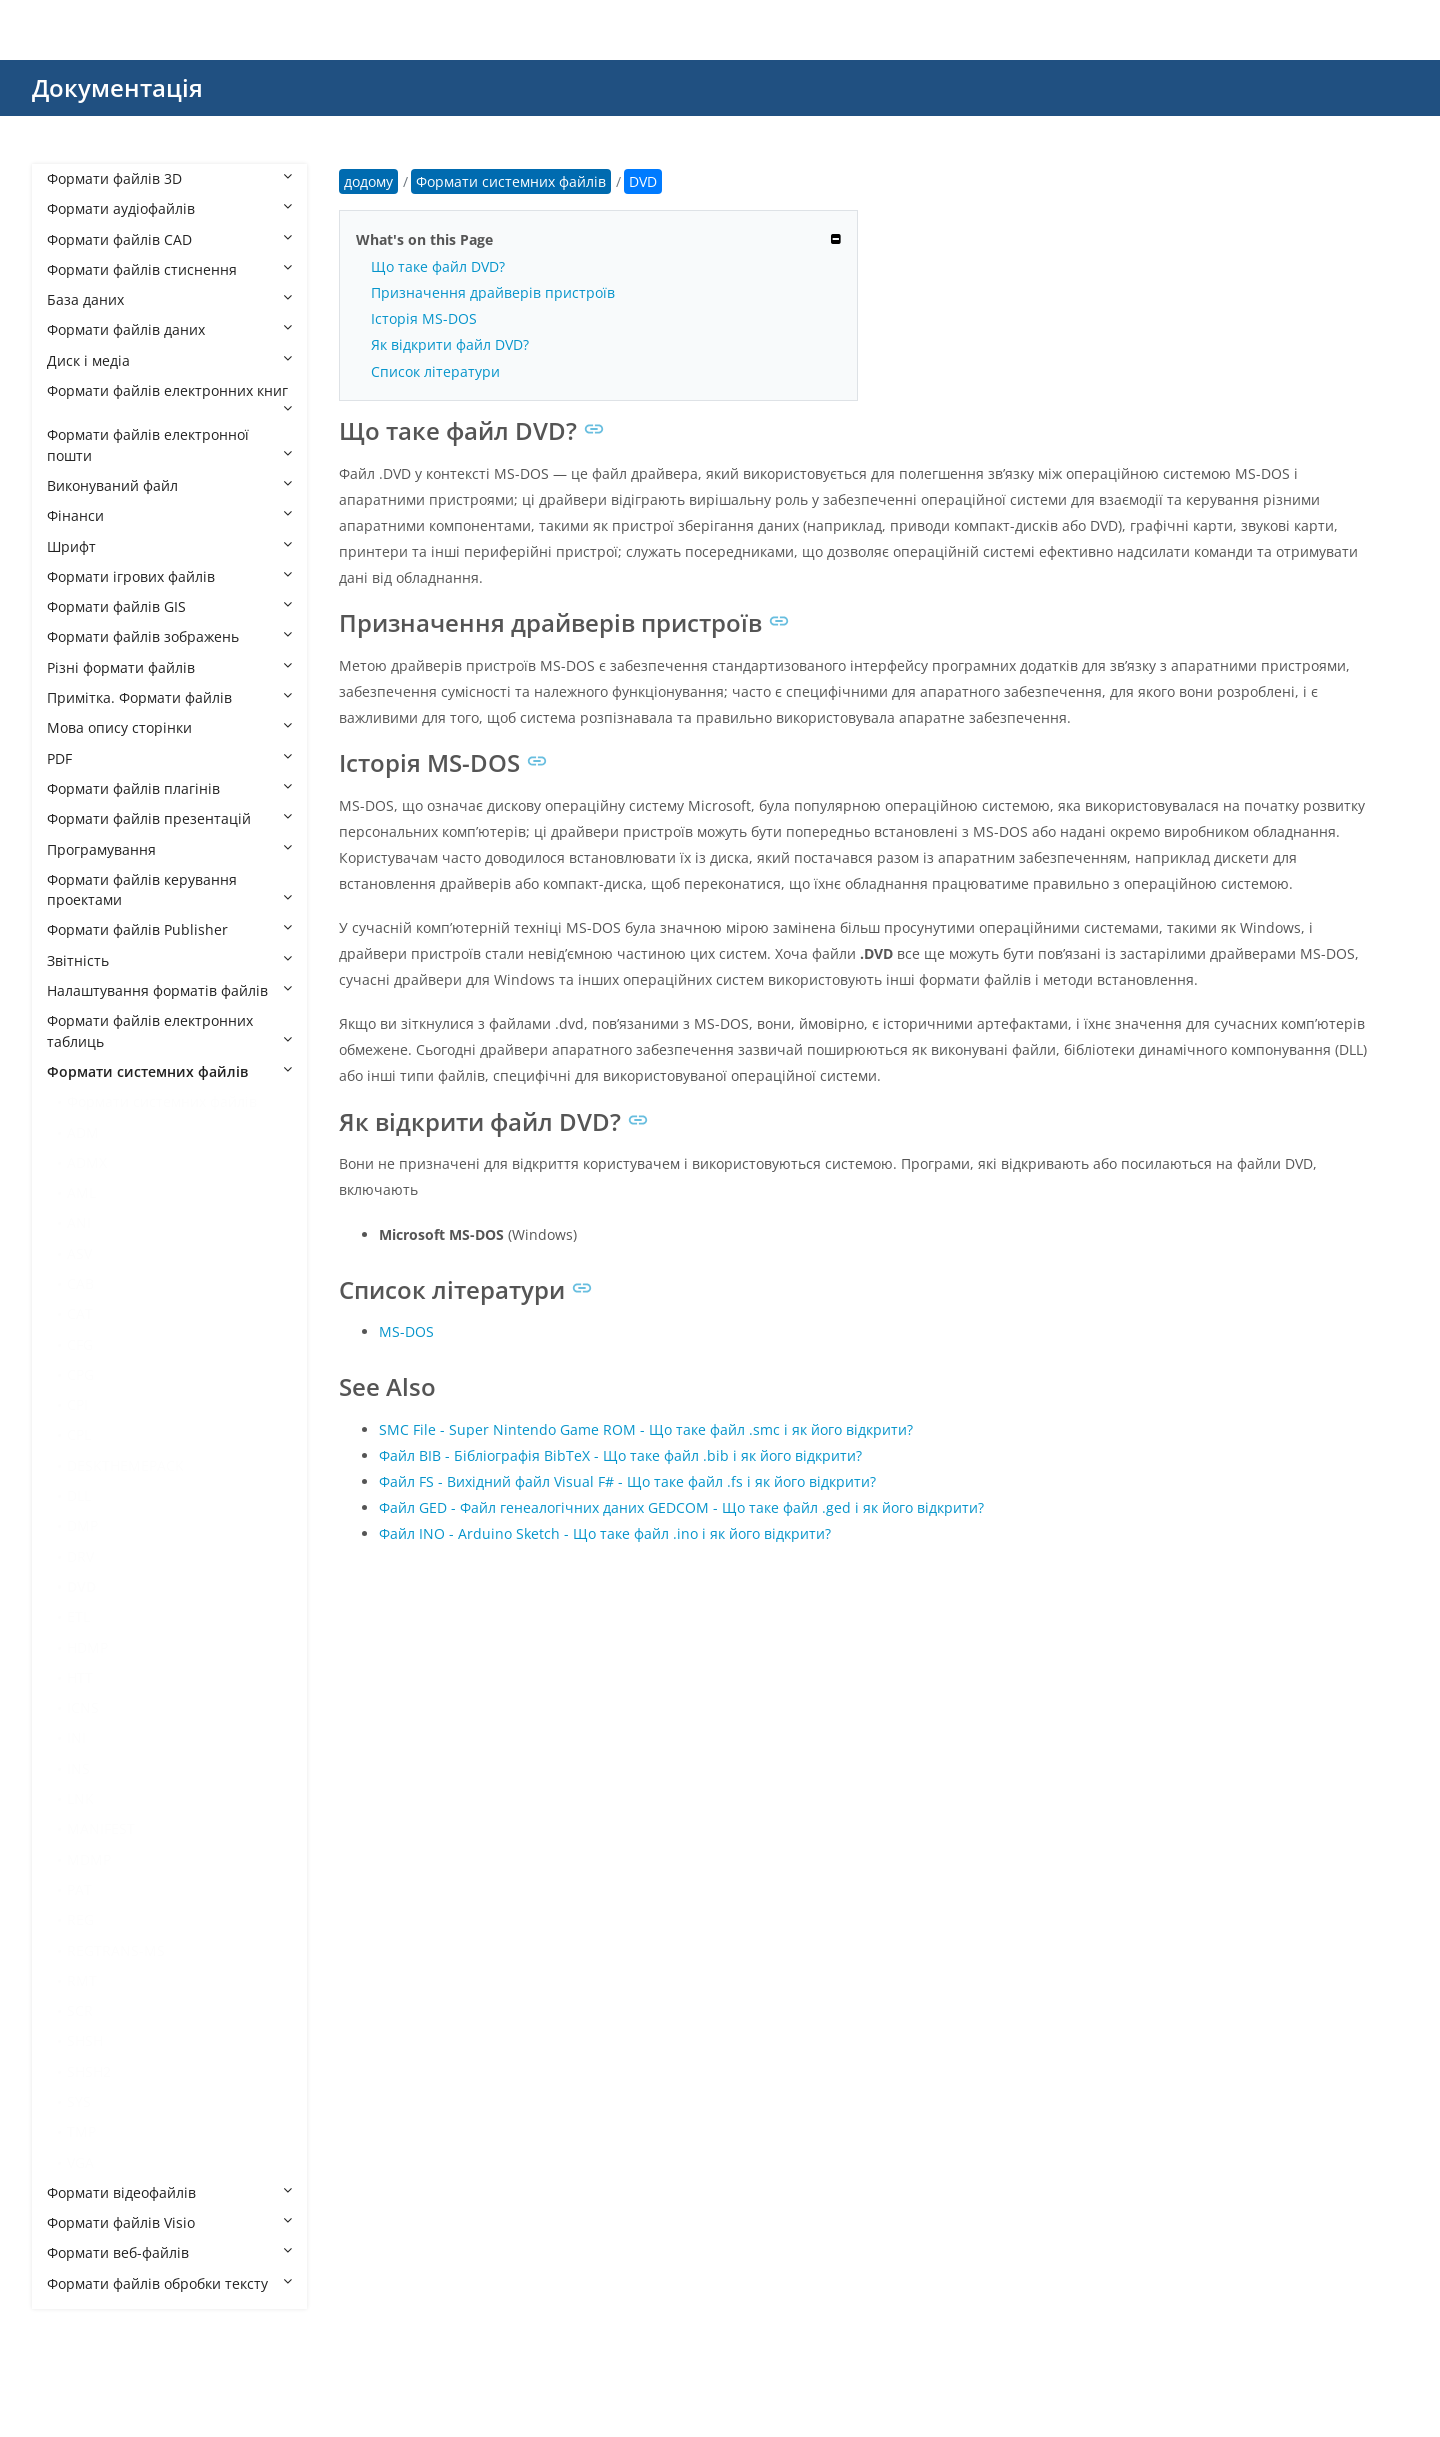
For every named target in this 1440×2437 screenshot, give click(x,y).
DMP (82, 1525)
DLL (79, 1495)
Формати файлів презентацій (169, 818)
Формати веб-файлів (169, 2252)
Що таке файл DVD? (438, 266)
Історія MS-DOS (424, 318)
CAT (80, 1313)
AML (81, 1192)
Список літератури (435, 371)
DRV (80, 1556)
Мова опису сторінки (169, 727)
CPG (80, 1374)
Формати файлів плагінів (169, 788)
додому (368, 181)
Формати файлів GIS (169, 606)
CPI (77, 1404)
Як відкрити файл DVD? (450, 344)
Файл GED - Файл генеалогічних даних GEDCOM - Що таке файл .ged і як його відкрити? (681, 1507)
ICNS (83, 1707)
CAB (80, 1283)
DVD (81, 1586)
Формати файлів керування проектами (169, 889)
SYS (79, 2101)
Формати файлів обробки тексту (169, 2283)
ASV (79, 1253)
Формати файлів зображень (169, 636)
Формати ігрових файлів (169, 576)
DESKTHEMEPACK (125, 1465)
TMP (81, 2131)
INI (76, 1737)
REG (80, 1919)
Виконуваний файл (169, 485)
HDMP (87, 1647)
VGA (80, 2162)
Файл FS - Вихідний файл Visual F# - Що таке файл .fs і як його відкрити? (627, 1481)
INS (78, 1768)
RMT (82, 1980)
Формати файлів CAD (169, 239)
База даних (169, 299)
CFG (80, 1344)
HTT (80, 1677)
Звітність (169, 960)
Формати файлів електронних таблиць (169, 1030)
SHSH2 (89, 2071)
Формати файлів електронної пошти (169, 444)
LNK (80, 1798)
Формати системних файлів (169, 1071)
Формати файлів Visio (169, 2222)
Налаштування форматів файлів (169, 990)
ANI (79, 1222)
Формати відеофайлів (169, 2192)
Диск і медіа (169, 360)
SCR (80, 2010)
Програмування (169, 849)
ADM (83, 1132)
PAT (79, 1889)
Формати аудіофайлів (169, 208)
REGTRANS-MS (116, 1950)
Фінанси (169, 515)
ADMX (87, 1162)
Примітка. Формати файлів (169, 697)
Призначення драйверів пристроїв (493, 292)
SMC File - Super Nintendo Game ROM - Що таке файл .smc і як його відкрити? (646, 1429)
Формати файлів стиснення (169, 269)
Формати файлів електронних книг (169, 398)
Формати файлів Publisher (169, 929)
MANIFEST (101, 1828)
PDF (169, 758)
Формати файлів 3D (169, 178)
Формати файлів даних (169, 329)
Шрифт (169, 546)
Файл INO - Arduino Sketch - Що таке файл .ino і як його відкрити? (605, 1533)
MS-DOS (406, 1331)
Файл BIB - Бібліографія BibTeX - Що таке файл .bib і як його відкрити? (620, 1455)
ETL (78, 1616)
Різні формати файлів (169, 667)
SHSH (85, 2040)
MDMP (89, 1859)
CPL (79, 1434)
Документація (117, 87)
